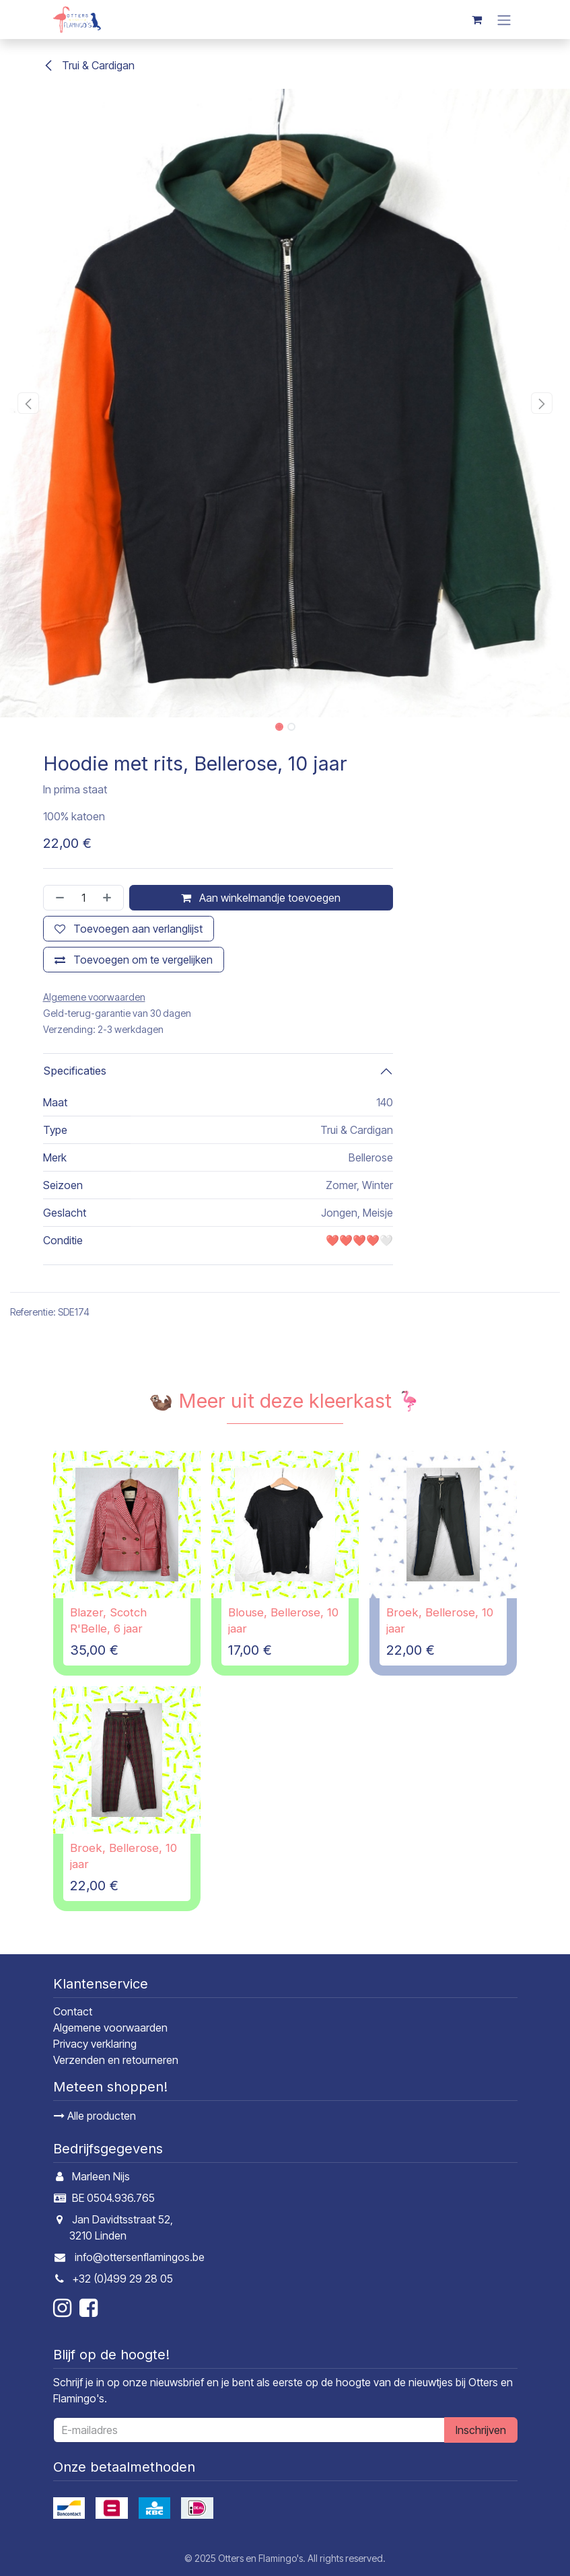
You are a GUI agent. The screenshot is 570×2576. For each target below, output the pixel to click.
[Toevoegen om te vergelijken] (133, 959)
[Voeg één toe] (109, 898)
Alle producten (95, 2115)
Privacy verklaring (95, 2043)
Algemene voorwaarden (110, 2027)
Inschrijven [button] (481, 2430)
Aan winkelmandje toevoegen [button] (261, 897)
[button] (28, 403)
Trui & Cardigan (89, 65)
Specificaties (74, 1070)
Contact (72, 2011)
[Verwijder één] (57, 898)
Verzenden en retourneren (115, 2060)
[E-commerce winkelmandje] (477, 19)
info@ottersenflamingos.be (140, 2257)
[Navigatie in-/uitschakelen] (504, 19)
